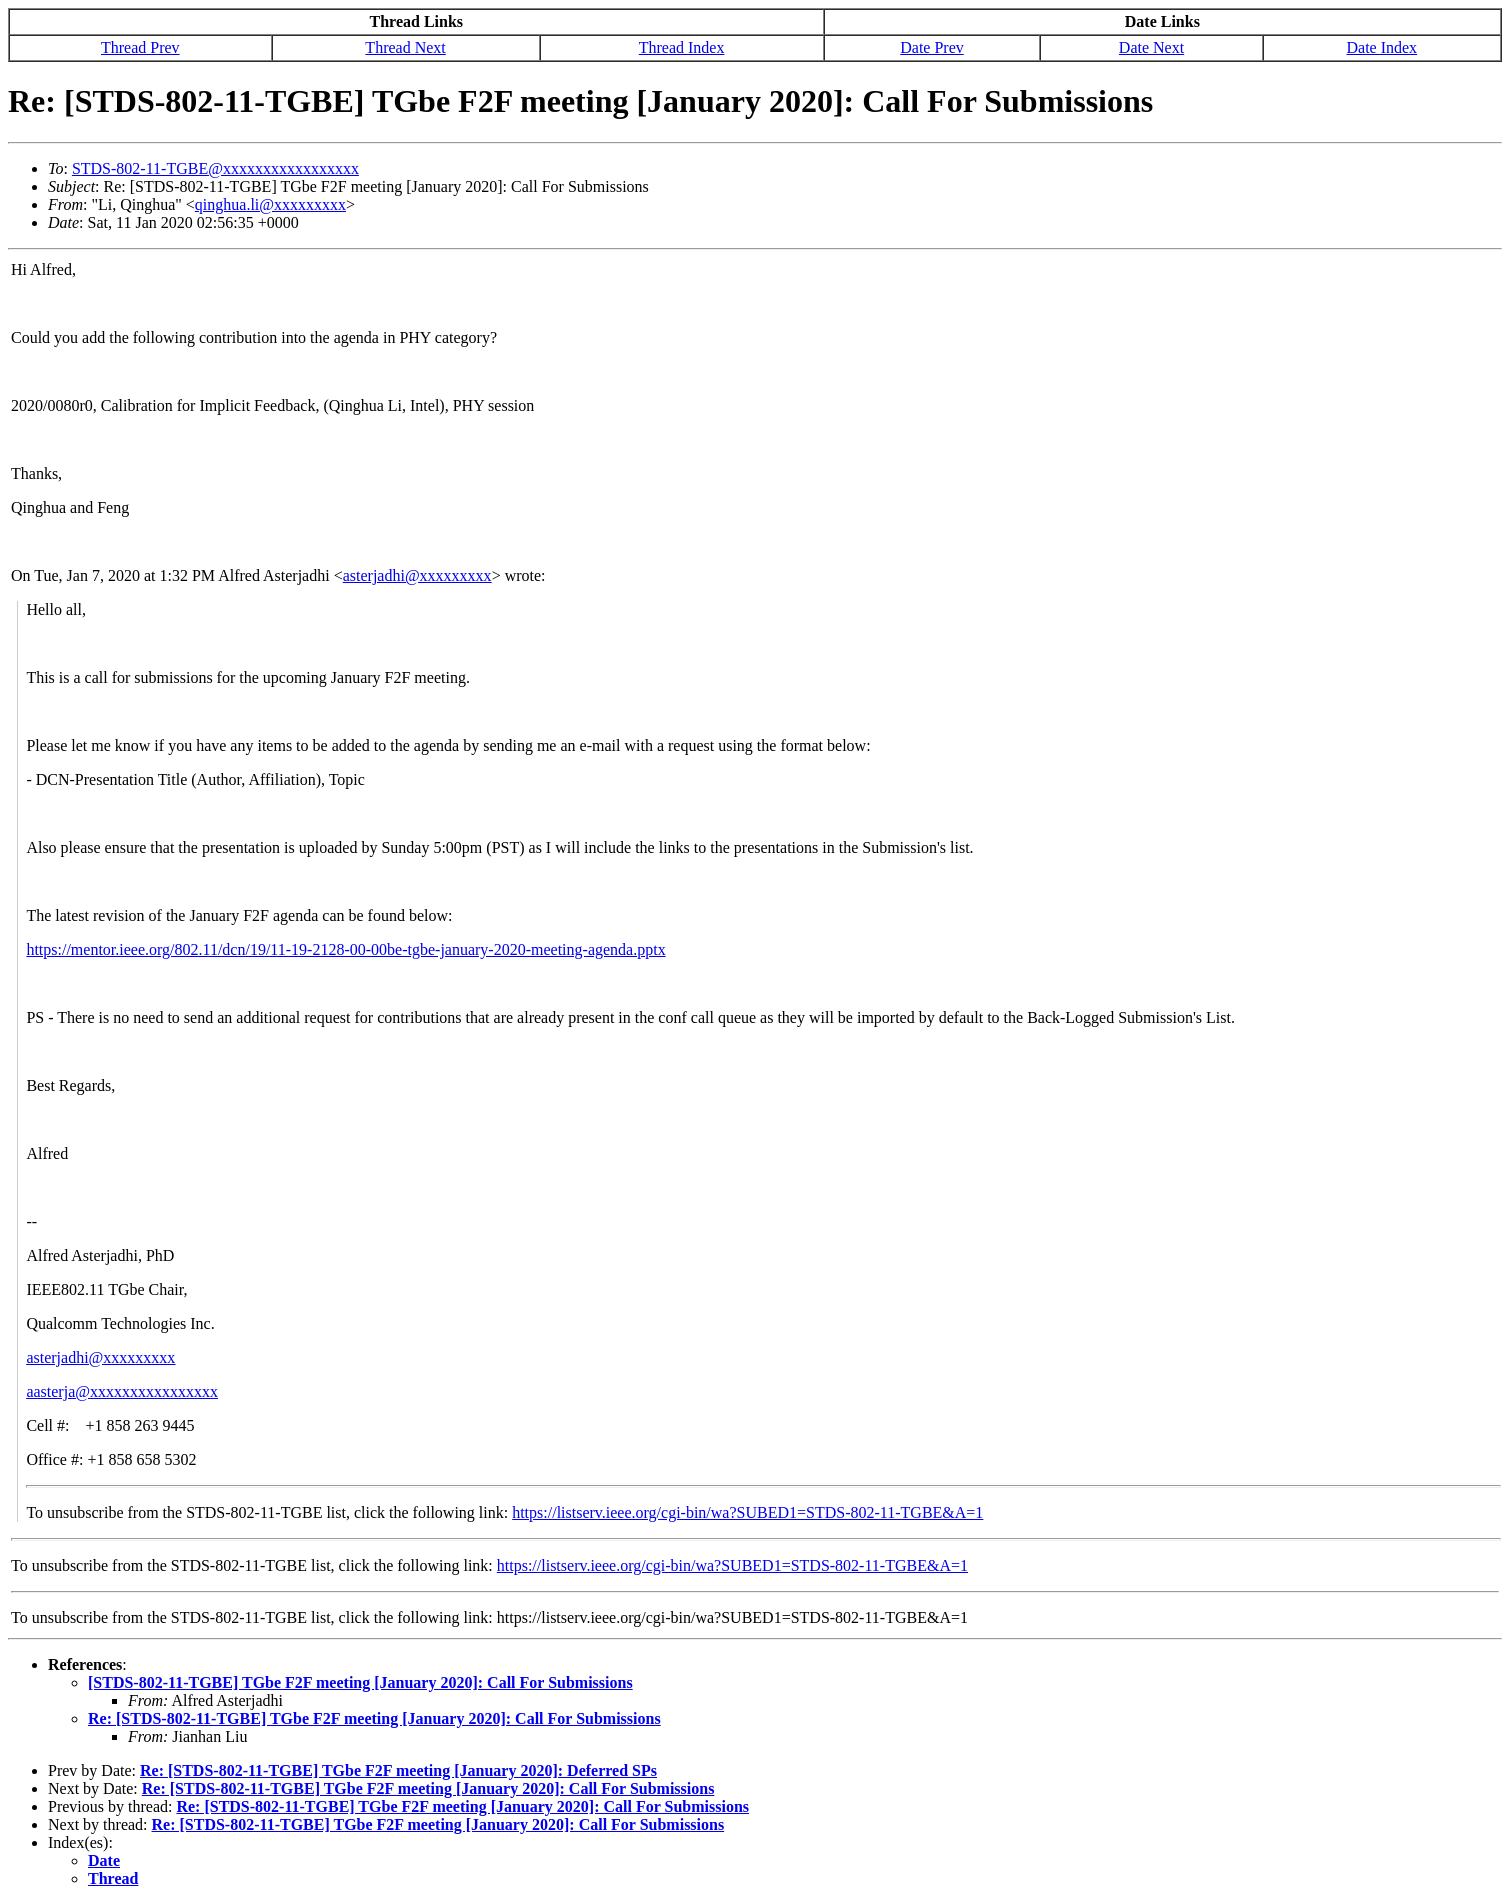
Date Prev (932, 47)
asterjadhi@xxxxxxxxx (417, 575)
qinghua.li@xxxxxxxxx (270, 204)
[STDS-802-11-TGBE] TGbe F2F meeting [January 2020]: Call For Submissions (360, 1682)
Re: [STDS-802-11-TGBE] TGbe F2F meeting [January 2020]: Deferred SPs (398, 1770)
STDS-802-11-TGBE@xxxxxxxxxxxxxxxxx (215, 168)
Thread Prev (140, 47)
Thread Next (405, 47)
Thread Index (682, 47)
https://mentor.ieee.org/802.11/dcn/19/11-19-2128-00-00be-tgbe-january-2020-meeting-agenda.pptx (345, 949)
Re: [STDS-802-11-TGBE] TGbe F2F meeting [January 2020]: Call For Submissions (374, 1718)
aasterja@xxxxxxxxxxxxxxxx (122, 1391)
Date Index (1381, 47)
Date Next (1151, 47)
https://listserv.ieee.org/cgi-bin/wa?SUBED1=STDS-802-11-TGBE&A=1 (747, 1512)
